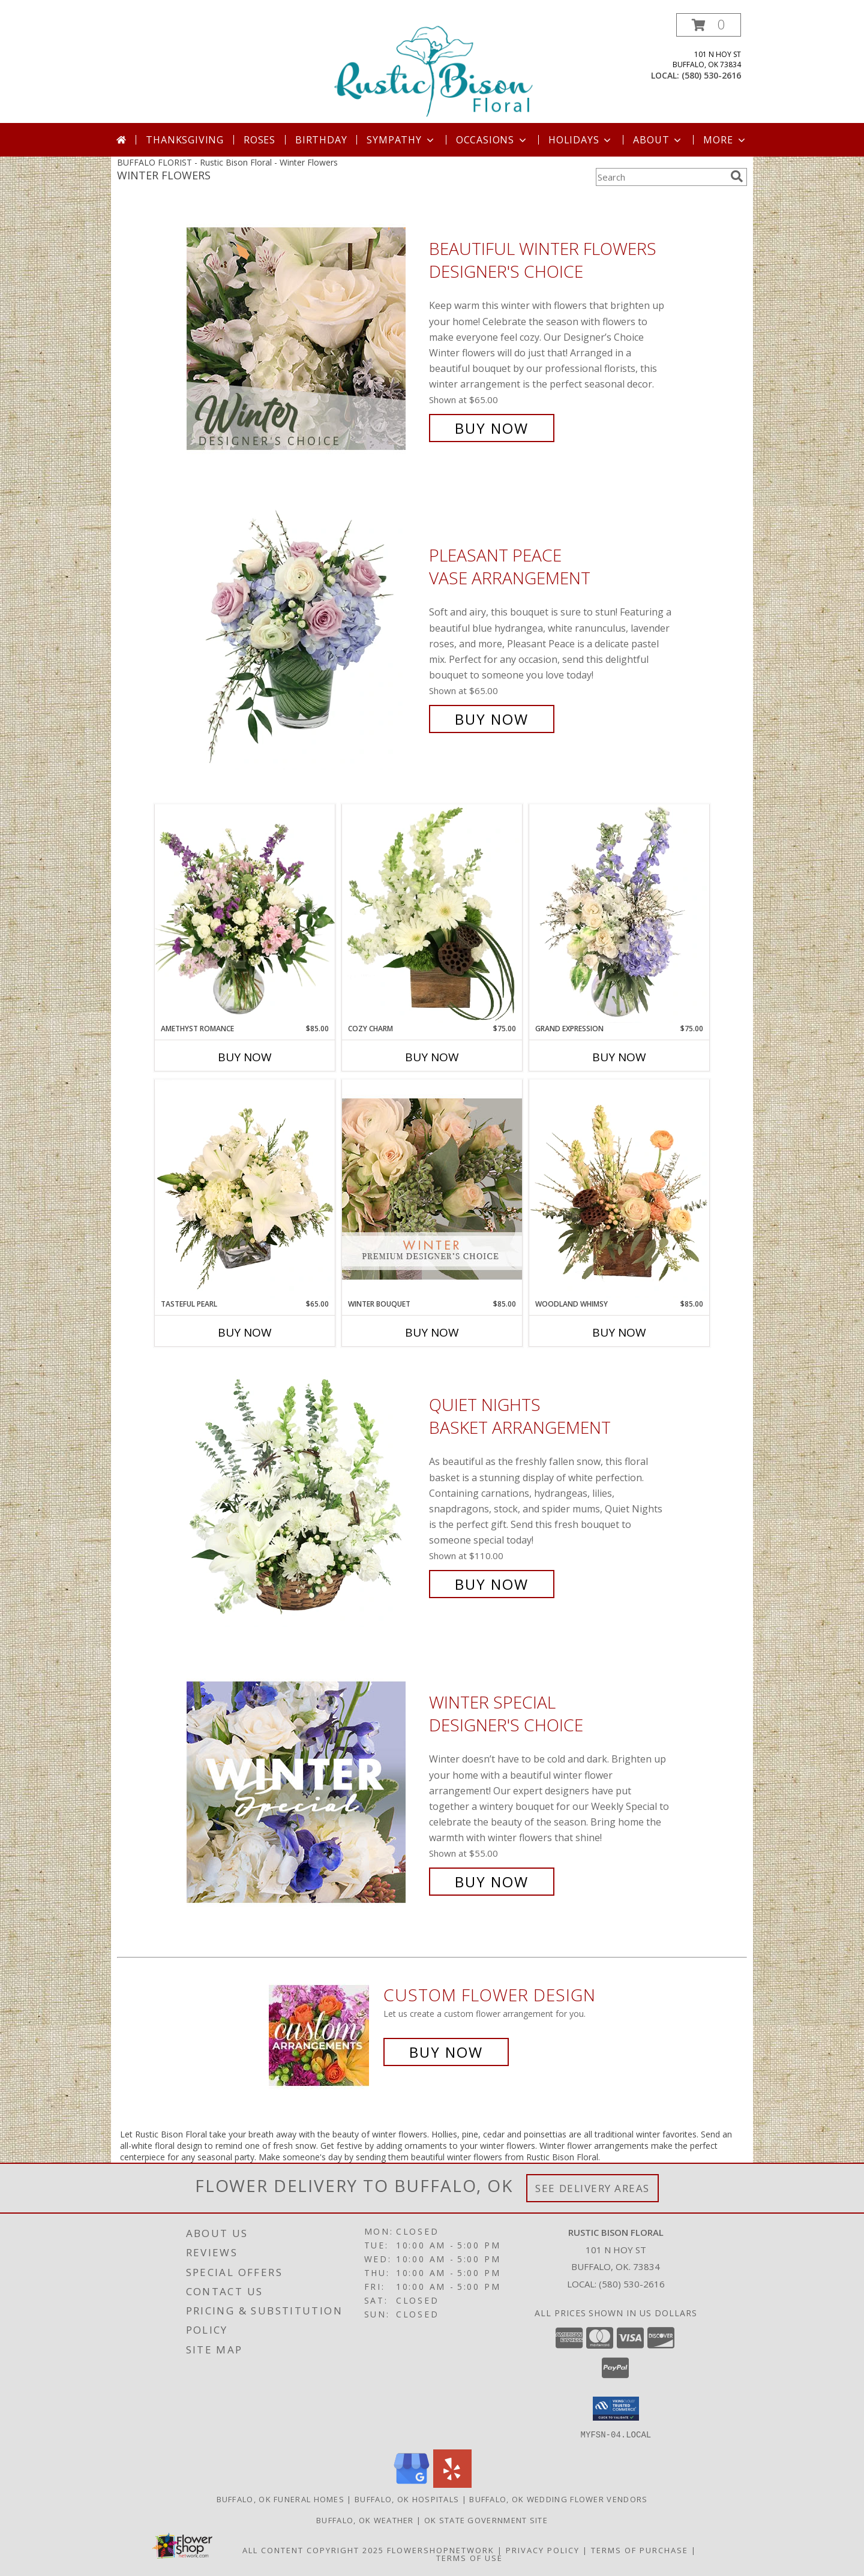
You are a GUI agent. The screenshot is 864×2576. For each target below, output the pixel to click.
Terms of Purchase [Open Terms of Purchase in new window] (639, 2549)
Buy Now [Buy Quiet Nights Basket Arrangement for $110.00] (492, 1584)
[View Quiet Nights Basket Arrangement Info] (305, 1494)
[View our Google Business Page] (411, 2484)
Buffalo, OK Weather (365, 2519)
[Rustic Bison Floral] (433, 68)
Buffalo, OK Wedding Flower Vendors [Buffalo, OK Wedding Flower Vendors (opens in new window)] (558, 2498)
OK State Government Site (486, 2519)
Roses (259, 139)
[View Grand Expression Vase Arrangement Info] (619, 913)
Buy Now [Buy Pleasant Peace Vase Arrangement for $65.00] (492, 719)
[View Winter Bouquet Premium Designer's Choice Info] (432, 1189)
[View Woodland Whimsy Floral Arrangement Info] (619, 1189)
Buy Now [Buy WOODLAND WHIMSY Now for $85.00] (619, 1332)
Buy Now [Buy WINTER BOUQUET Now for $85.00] (432, 1332)
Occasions (492, 139)
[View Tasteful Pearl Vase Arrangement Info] (245, 1189)
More (725, 139)
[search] (736, 176)
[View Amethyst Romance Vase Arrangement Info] (245, 913)
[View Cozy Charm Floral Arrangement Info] (432, 913)
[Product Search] (660, 177)
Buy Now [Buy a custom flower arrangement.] (446, 2052)
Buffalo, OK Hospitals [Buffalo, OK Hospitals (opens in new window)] (407, 2498)
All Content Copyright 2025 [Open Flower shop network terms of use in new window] (313, 2549)
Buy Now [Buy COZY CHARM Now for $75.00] (432, 1057)
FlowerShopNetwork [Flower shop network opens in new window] (440, 2549)
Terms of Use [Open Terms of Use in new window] (469, 2557)
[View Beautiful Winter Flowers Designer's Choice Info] (305, 338)
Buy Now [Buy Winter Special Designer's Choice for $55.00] (492, 1882)
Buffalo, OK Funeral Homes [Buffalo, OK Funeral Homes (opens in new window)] (281, 2498)
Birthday (321, 139)
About (658, 139)
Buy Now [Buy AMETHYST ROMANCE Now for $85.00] (245, 1057)
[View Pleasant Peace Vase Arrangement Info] (305, 637)
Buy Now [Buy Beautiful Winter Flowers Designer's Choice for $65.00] (492, 428)
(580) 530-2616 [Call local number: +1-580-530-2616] (711, 75)
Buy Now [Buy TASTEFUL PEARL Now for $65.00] (245, 1332)
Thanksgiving (185, 139)
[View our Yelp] (452, 2484)
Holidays (580, 139)
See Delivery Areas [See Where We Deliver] (592, 2188)
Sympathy (401, 139)
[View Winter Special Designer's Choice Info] (305, 1792)
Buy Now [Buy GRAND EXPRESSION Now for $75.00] (619, 1057)
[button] (708, 25)
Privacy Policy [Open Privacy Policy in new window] (543, 2549)
